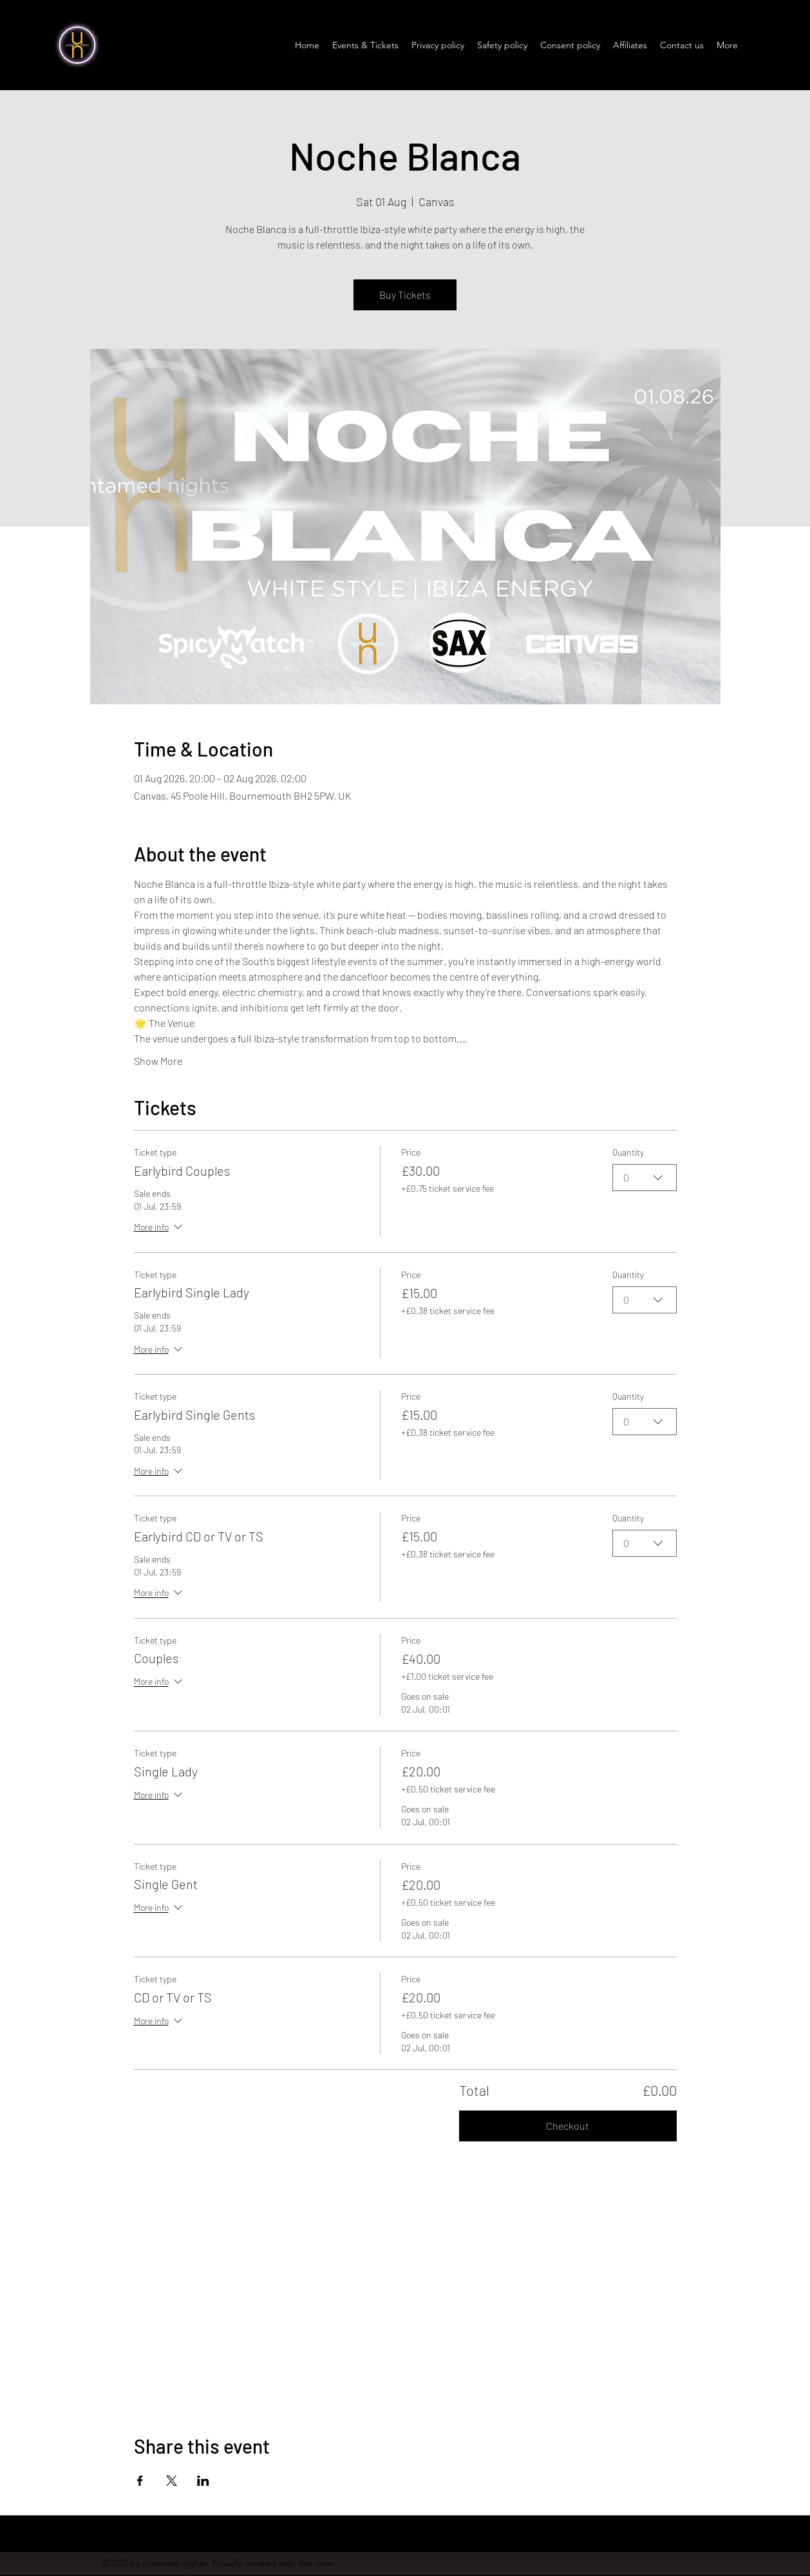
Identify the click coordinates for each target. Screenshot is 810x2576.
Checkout (567, 2126)
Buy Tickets (405, 294)
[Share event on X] (171, 2481)
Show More (158, 1061)
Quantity (628, 1152)
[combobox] (644, 1177)
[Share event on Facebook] (140, 2481)
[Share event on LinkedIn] (203, 2481)
